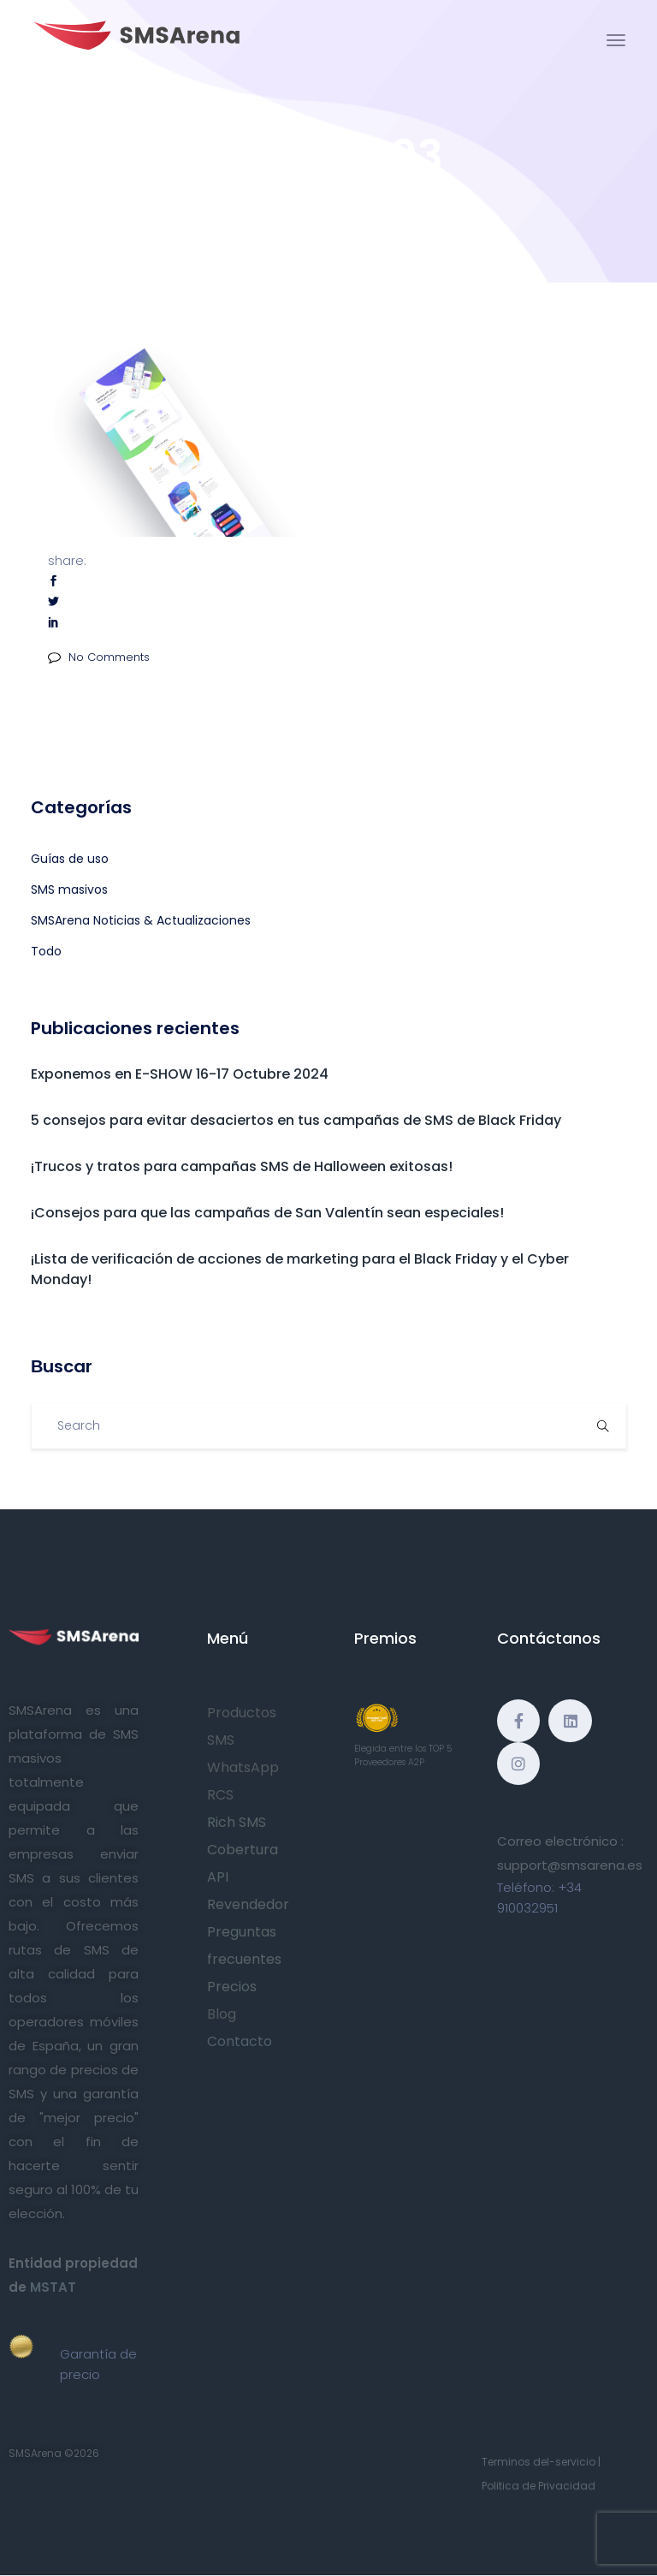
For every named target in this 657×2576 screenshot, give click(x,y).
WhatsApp (243, 1767)
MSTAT (53, 2287)
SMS (220, 1740)
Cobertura (242, 1849)
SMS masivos (69, 889)
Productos (241, 1712)
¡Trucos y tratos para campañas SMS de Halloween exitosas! (242, 1166)
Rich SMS (236, 1822)
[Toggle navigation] (616, 40)
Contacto (239, 2041)
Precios (232, 1986)
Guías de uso (70, 858)
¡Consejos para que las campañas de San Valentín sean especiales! (267, 1213)
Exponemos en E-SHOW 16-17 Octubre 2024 (179, 1074)
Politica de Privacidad (538, 2485)
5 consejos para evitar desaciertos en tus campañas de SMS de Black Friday (296, 1120)
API (217, 1877)
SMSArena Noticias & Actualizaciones (141, 920)
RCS (220, 1795)
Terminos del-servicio (538, 2461)
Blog (221, 2014)
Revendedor (248, 1904)
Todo (46, 951)
